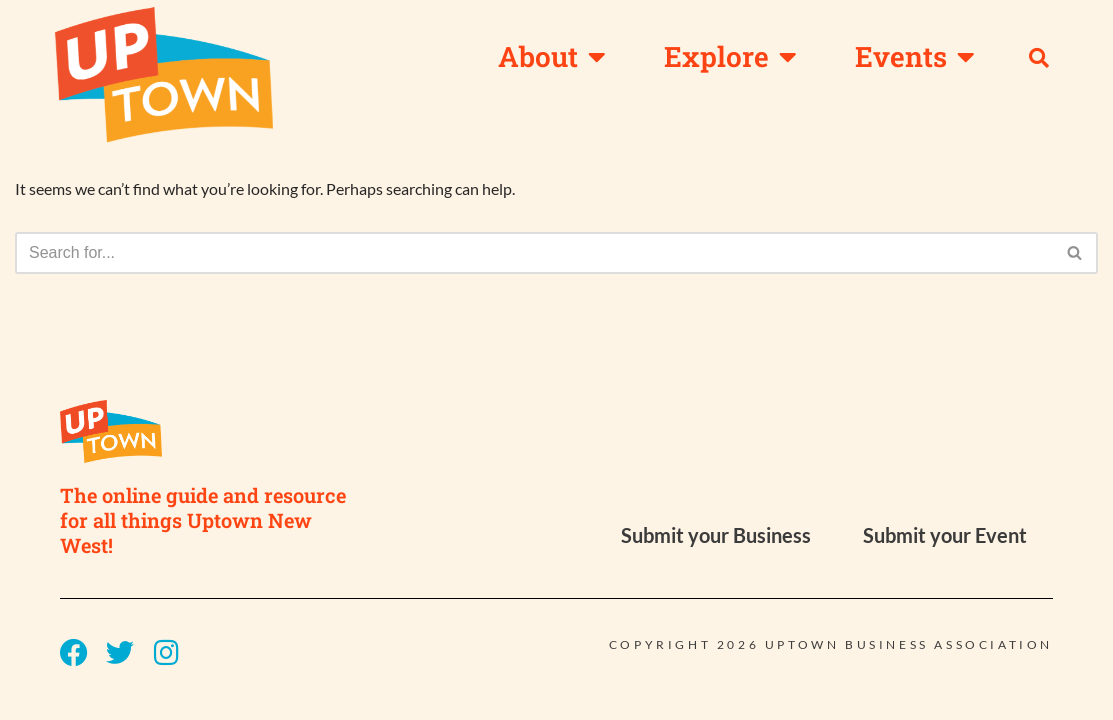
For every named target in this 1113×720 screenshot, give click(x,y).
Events (915, 57)
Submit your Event (945, 558)
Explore (730, 57)
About (552, 57)
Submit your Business (716, 558)
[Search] (534, 253)
